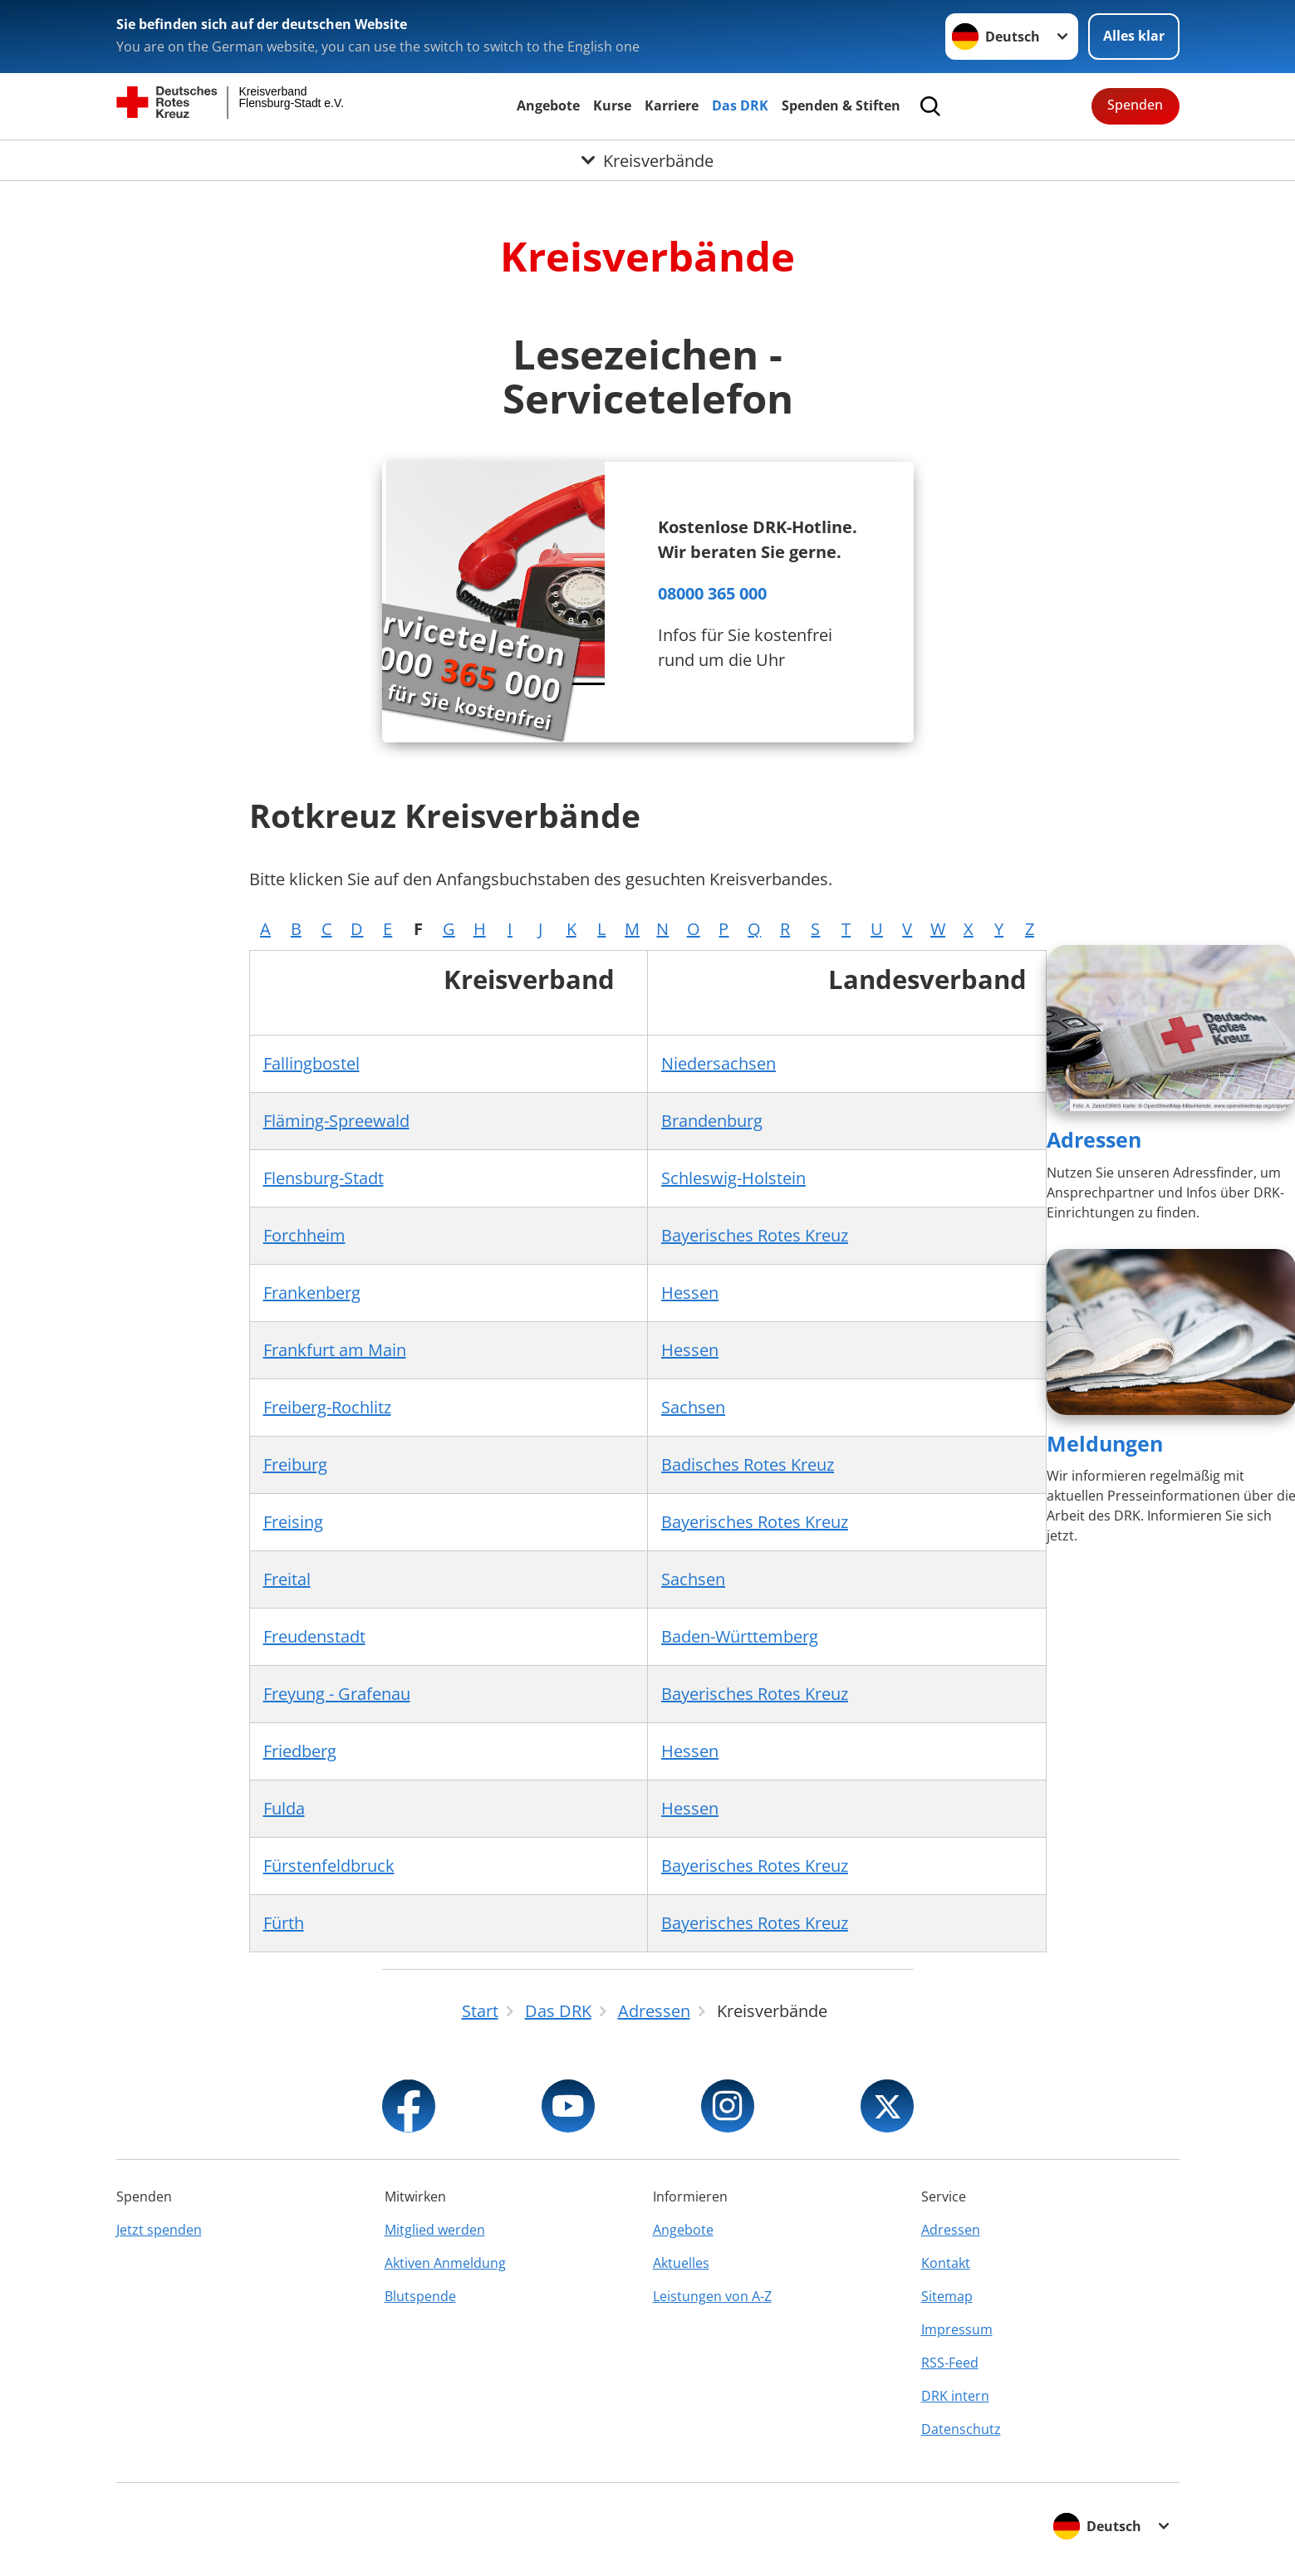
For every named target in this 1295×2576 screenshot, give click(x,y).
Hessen (690, 1292)
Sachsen (693, 1407)
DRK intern (955, 2396)
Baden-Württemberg (739, 1636)
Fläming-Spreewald (336, 1120)
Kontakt (945, 2263)
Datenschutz (961, 2429)
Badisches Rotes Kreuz (747, 1464)
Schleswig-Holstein (733, 1178)
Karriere (672, 105)
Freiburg (295, 1464)
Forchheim (304, 1235)
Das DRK (740, 105)
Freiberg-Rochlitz (327, 1407)
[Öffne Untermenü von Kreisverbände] (647, 160)
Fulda (284, 1808)
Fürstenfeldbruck (329, 1865)
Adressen (1094, 1139)
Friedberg (299, 1751)
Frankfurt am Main (334, 1350)
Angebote (548, 105)
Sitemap (947, 2296)
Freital (287, 1579)
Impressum (957, 2329)
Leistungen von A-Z (712, 2296)
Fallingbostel (311, 1063)
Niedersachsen (718, 1063)
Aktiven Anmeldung (445, 2263)
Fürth (283, 1923)
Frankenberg (312, 1292)
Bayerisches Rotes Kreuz (754, 1235)
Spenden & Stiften (841, 105)
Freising (293, 1522)
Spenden (1135, 104)
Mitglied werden (435, 2230)
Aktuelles (681, 2263)
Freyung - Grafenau (336, 1693)
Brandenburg (712, 1120)
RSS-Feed (950, 2362)
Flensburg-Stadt (323, 1178)
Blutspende (420, 2296)
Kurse (612, 105)
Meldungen (1105, 1443)
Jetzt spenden (159, 2230)
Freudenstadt (314, 1636)
